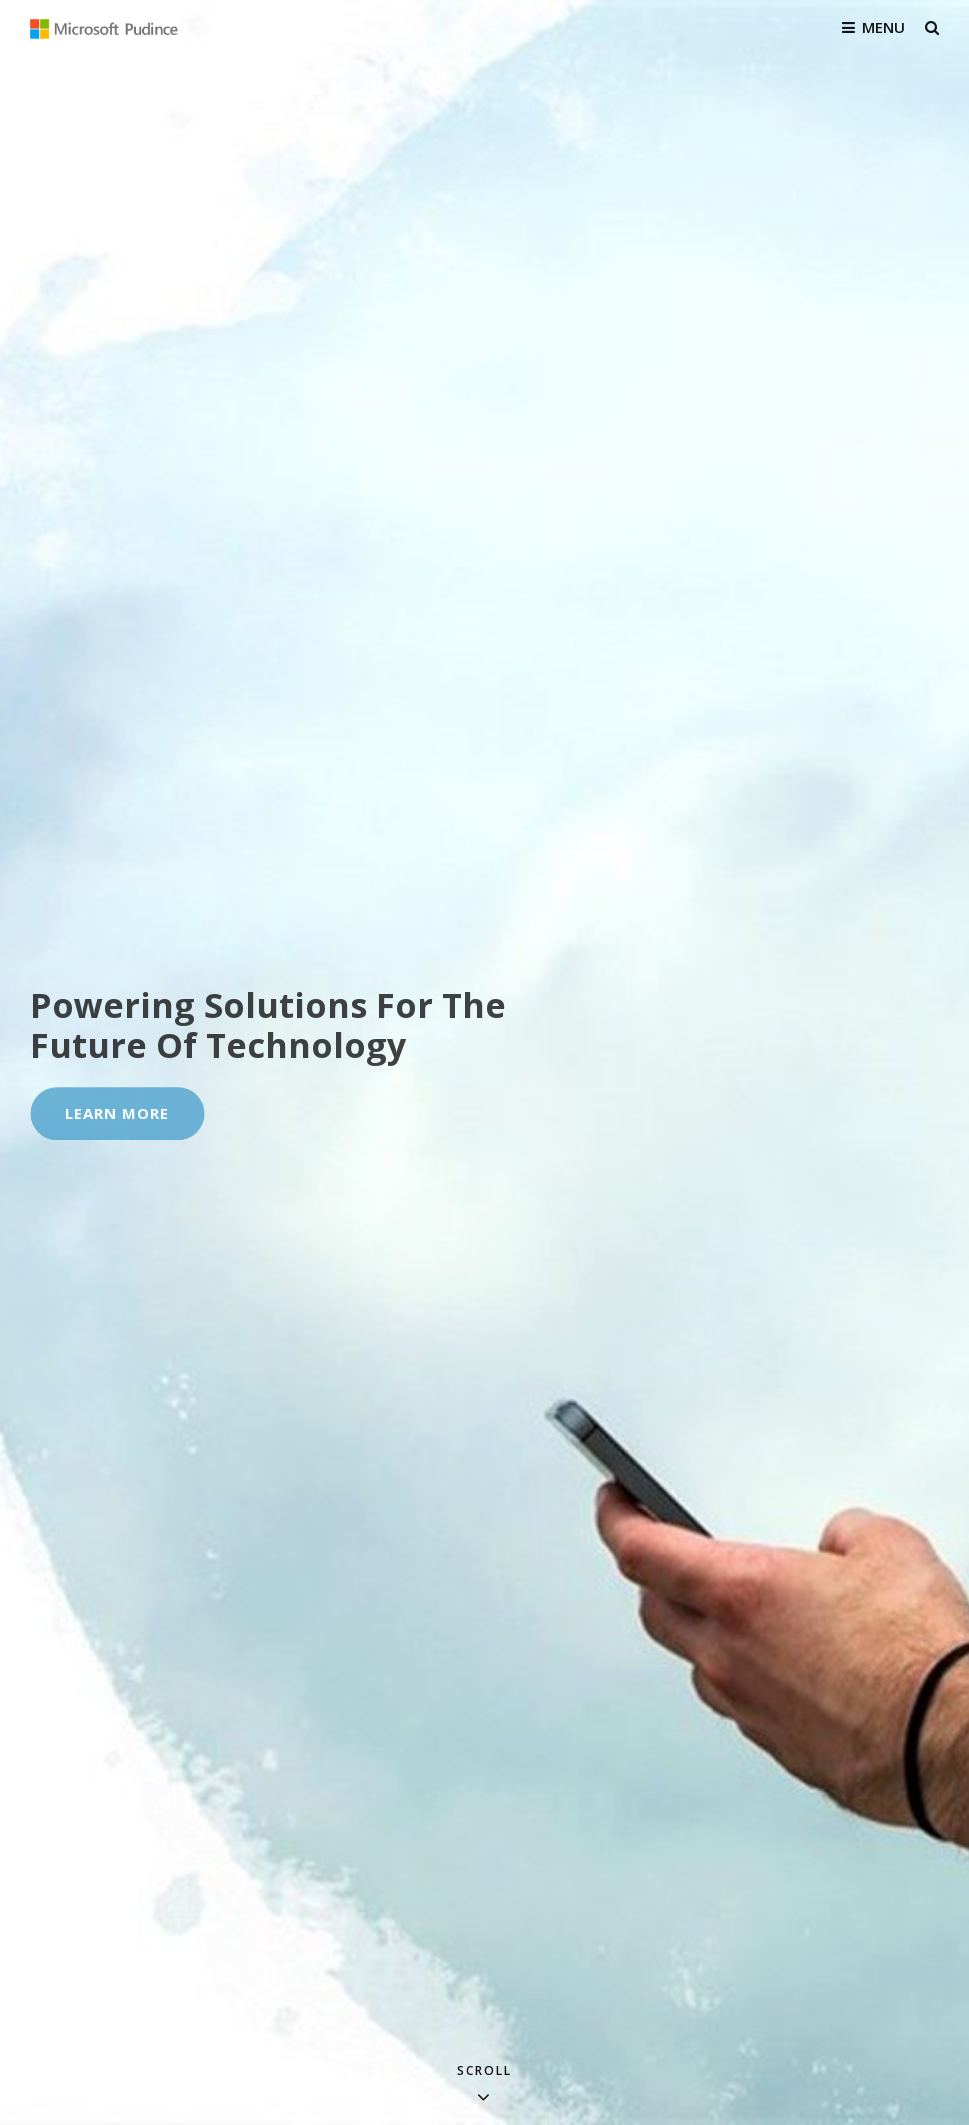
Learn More (134, 1121)
